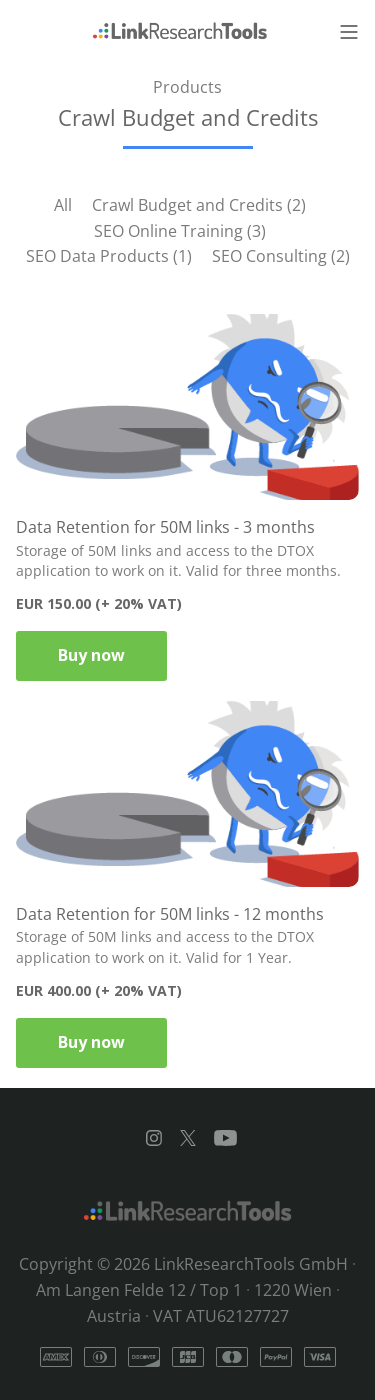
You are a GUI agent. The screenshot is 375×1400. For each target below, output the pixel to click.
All (63, 205)
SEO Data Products (109, 256)
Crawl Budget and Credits (199, 205)
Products (187, 87)
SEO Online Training (180, 231)
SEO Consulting (281, 256)
